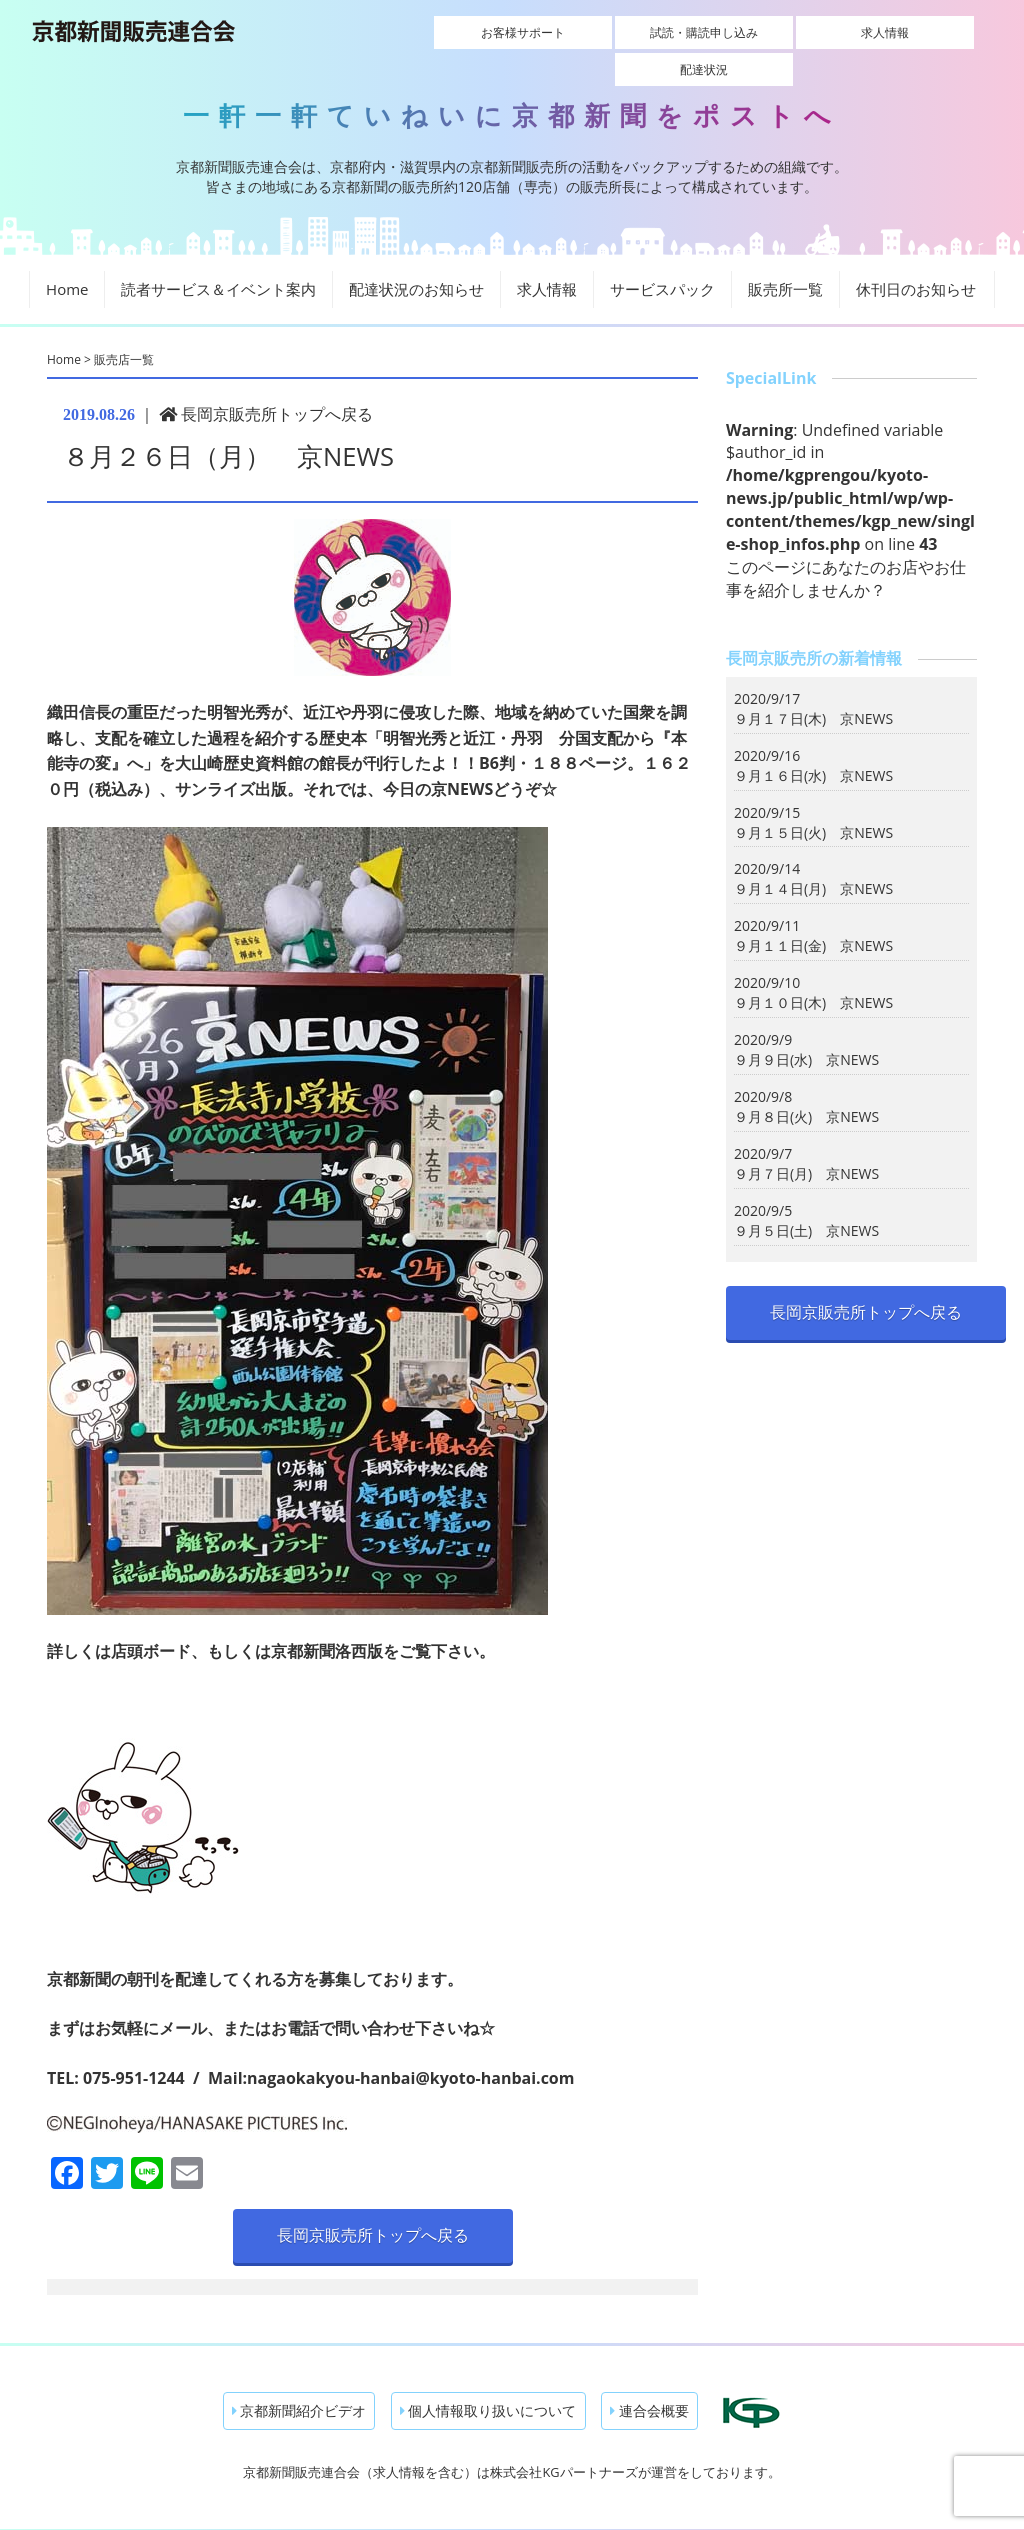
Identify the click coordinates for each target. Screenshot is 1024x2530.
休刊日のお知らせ (916, 255)
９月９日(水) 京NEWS (806, 1025)
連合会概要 (649, 2375)
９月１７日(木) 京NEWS (813, 683)
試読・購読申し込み (633, 32)
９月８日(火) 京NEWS (806, 1082)
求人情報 (775, 32)
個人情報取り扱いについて (488, 2375)
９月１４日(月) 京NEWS (813, 854)
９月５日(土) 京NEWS (806, 1196)
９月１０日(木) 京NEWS (813, 968)
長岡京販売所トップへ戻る (266, 379)
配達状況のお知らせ (416, 255)
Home (67, 255)
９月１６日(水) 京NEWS (813, 740)
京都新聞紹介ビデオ (299, 2375)
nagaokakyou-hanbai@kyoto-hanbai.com (410, 2044)
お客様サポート (492, 32)
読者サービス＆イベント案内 (218, 255)
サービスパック (662, 255)
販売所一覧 (785, 255)
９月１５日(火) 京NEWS (813, 797)
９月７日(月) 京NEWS (806, 1139)
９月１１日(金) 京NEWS (813, 911)
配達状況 (916, 32)
